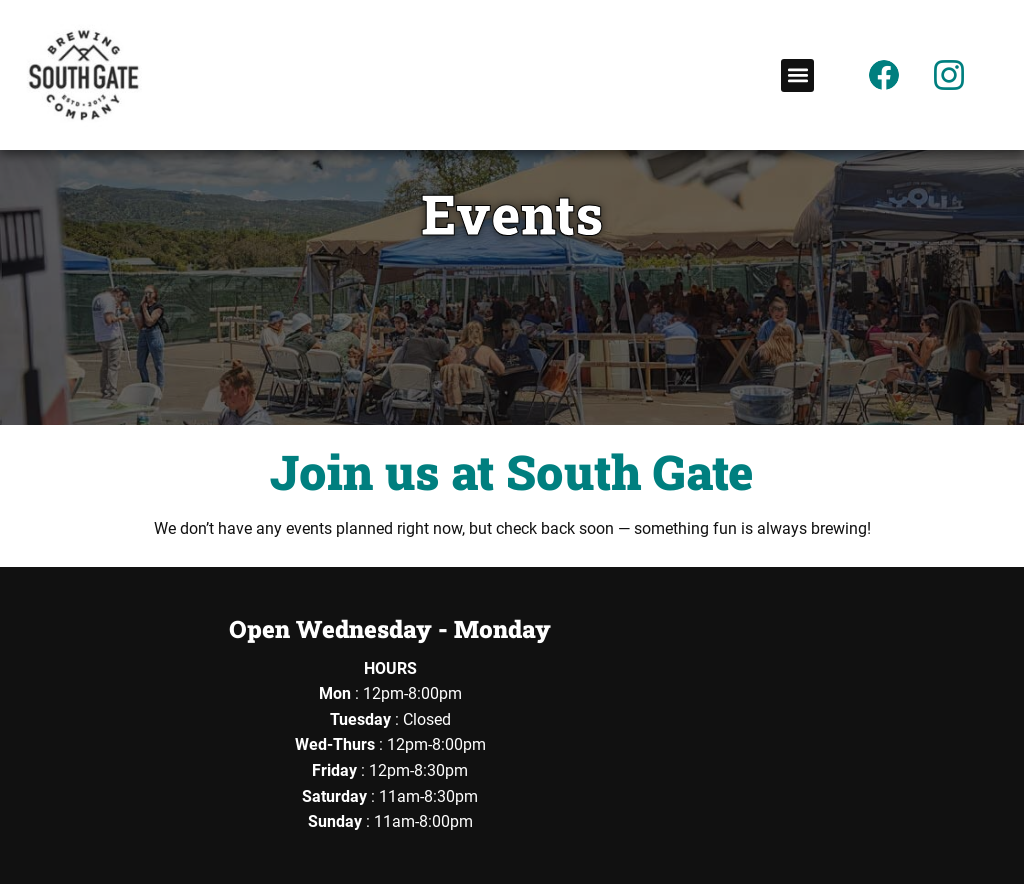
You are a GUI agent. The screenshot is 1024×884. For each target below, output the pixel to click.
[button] (797, 75)
